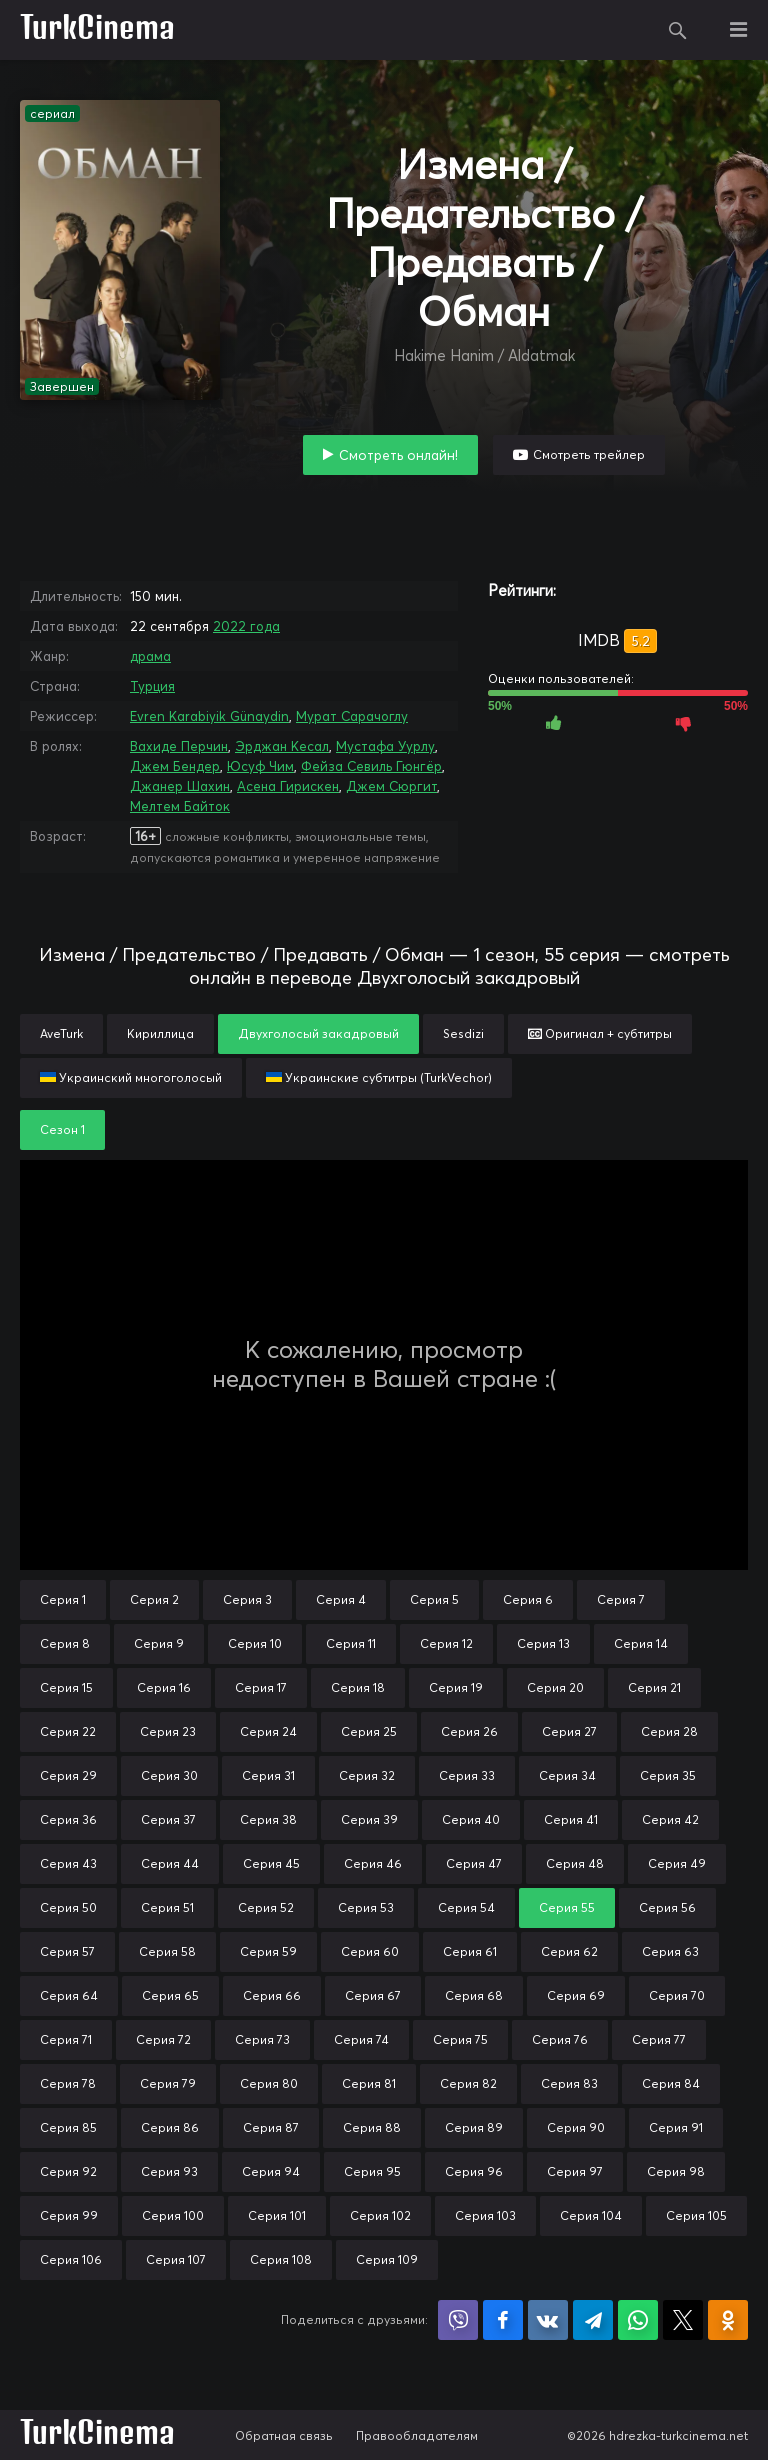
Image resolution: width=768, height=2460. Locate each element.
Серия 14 (641, 1643)
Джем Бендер (175, 766)
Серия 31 (268, 1775)
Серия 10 (255, 1643)
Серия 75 (460, 2039)
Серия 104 (591, 2215)
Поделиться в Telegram (593, 2320)
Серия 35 (668, 1775)
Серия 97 (575, 2171)
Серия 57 (67, 1951)
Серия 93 (169, 2171)
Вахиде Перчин (179, 746)
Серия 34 (567, 1775)
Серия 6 (528, 1599)
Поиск (678, 30)
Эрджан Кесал (282, 746)
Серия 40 (471, 1819)
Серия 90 (576, 2127)
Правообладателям (417, 2435)
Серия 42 (670, 1819)
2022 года (246, 626)
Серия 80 (269, 2083)
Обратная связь (284, 2435)
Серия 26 (469, 1731)
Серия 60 (370, 1951)
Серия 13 (543, 1643)
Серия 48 (575, 1863)
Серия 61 (470, 1951)
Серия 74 (361, 2039)
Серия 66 (272, 1995)
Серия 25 (369, 1731)
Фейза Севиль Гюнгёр (371, 766)
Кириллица (160, 1033)
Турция (152, 686)
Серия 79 (168, 2083)
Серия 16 (164, 1687)
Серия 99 (69, 2215)
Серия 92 (68, 2171)
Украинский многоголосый (131, 1077)
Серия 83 (569, 2083)
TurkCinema (97, 30)
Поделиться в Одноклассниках (728, 2320)
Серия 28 (669, 1731)
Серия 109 (387, 2259)
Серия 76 (560, 2039)
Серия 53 (366, 1907)
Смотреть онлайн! (398, 455)
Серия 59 (268, 1951)
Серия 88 (372, 2127)
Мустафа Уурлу (385, 746)
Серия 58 (167, 1951)
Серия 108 (281, 2259)
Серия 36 (68, 1819)
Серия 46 (373, 1863)
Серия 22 (68, 1731)
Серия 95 (372, 2171)
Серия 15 (66, 1687)
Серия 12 (446, 1643)
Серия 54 (466, 1907)
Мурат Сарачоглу (352, 716)
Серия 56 (667, 1907)
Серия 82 (468, 2083)
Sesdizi (463, 1033)
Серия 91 (676, 2127)
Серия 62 (569, 1951)
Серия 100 (173, 2215)
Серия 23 (168, 1731)
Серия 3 (247, 1599)
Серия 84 (671, 2083)
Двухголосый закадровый (318, 1033)
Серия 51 (167, 1907)
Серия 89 (474, 2127)
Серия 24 (268, 1731)
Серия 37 (168, 1819)
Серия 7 (621, 1599)
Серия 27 (569, 1731)
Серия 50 (68, 1907)
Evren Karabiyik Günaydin (209, 716)
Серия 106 (71, 2259)
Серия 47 (474, 1863)
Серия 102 (380, 2215)
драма (150, 656)
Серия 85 (68, 2127)
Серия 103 (485, 2215)
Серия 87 (271, 2127)
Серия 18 (358, 1687)
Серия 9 (159, 1643)
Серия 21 (654, 1687)
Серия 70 (677, 1995)
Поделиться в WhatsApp (638, 2320)
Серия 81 (369, 2083)
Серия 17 (261, 1687)
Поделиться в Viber (458, 2320)
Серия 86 (170, 2127)
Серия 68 (474, 1995)
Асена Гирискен (288, 786)
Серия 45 (271, 1863)
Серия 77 (659, 2039)
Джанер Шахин (180, 786)
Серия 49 (677, 1863)
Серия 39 (369, 1819)
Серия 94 (271, 2171)
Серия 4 (341, 1599)
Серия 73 (262, 2039)
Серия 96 (474, 2171)
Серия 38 (268, 1819)
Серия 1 (63, 1599)
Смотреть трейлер (589, 454)
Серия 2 (154, 1599)
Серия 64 (69, 1995)
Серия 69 (576, 1995)
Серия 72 (163, 2039)
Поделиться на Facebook (503, 2320)
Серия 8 (65, 1643)
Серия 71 (66, 2039)
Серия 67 (373, 1995)
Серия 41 (571, 1819)
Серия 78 (68, 2083)
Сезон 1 (62, 1129)
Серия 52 (266, 1907)
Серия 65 (170, 1995)
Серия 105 (696, 2215)
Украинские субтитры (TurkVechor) (379, 1077)
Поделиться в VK (548, 2320)
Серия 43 (68, 1863)
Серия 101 (277, 2215)
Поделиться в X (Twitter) (683, 2320)
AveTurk (61, 1033)
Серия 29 (68, 1775)
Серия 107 (176, 2259)
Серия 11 (351, 1643)
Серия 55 (567, 1907)
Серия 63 (670, 1951)
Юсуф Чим (260, 766)
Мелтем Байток (180, 806)
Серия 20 (555, 1687)
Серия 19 (456, 1687)
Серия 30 (169, 1775)
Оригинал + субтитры (600, 1033)
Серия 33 (467, 1775)
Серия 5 (434, 1599)
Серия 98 (676, 2171)
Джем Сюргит (391, 786)
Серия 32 (367, 1775)
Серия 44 (170, 1863)
